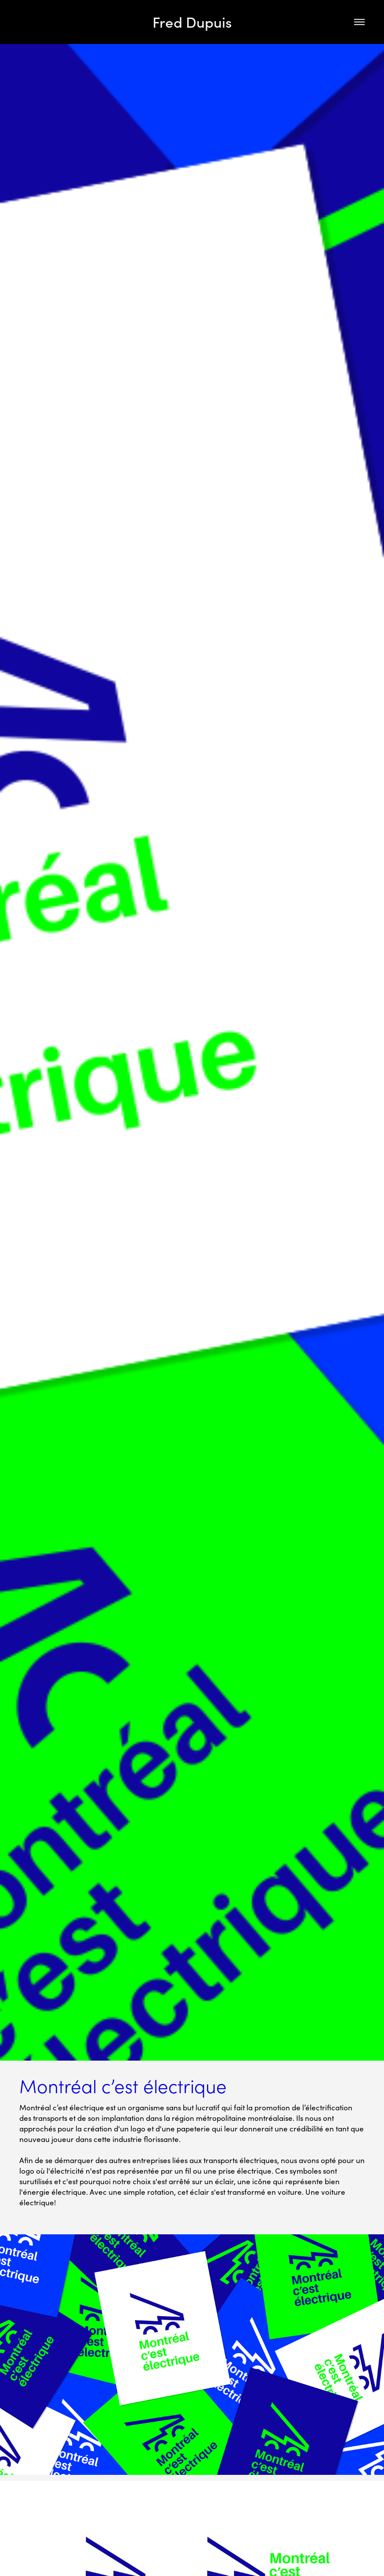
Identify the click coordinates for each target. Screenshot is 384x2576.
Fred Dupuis (192, 22)
